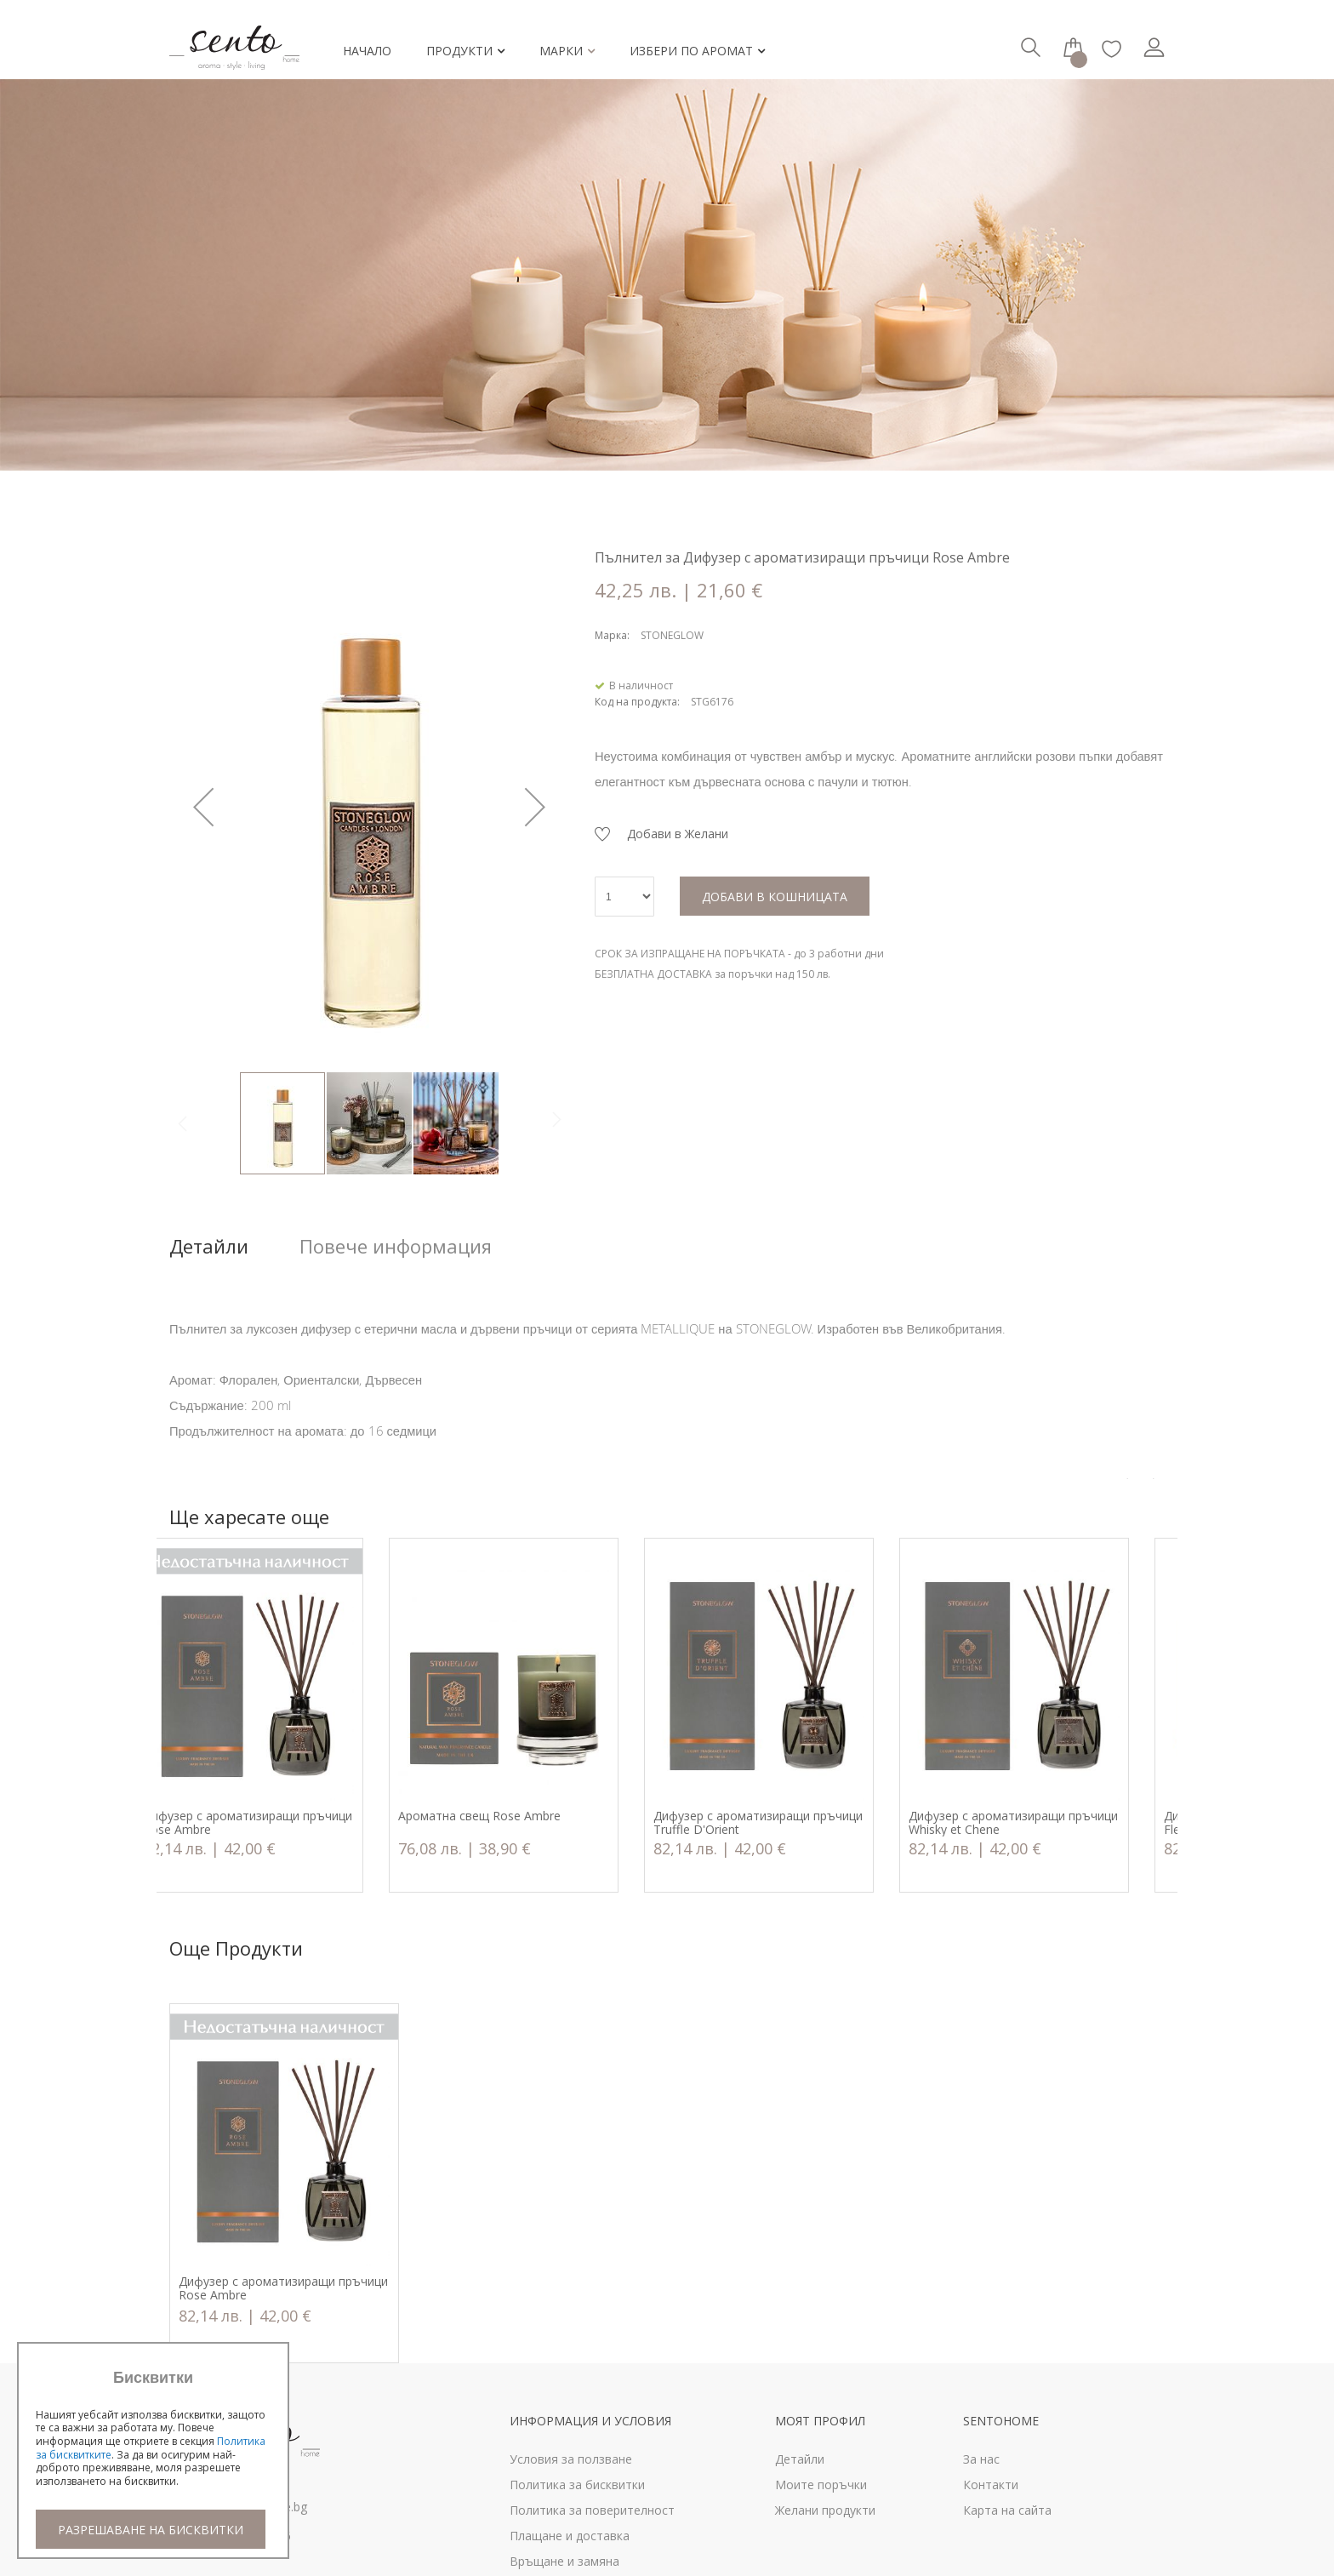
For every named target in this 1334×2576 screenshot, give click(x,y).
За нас (981, 2459)
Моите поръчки (821, 2484)
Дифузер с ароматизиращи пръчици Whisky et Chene (1049, 1822)
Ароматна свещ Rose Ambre (515, 1816)
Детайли (208, 1246)
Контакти (990, 2484)
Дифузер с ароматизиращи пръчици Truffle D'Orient (793, 1822)
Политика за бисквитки (577, 2484)
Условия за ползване (571, 2459)
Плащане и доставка (570, 2535)
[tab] (234, 1246)
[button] (203, 806)
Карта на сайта (1007, 2510)
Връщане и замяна (564, 2561)
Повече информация (395, 1246)
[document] (153, 2459)
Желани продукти (825, 2510)
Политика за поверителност (592, 2510)
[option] (284, 1715)
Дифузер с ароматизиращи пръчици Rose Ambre (283, 1822)
